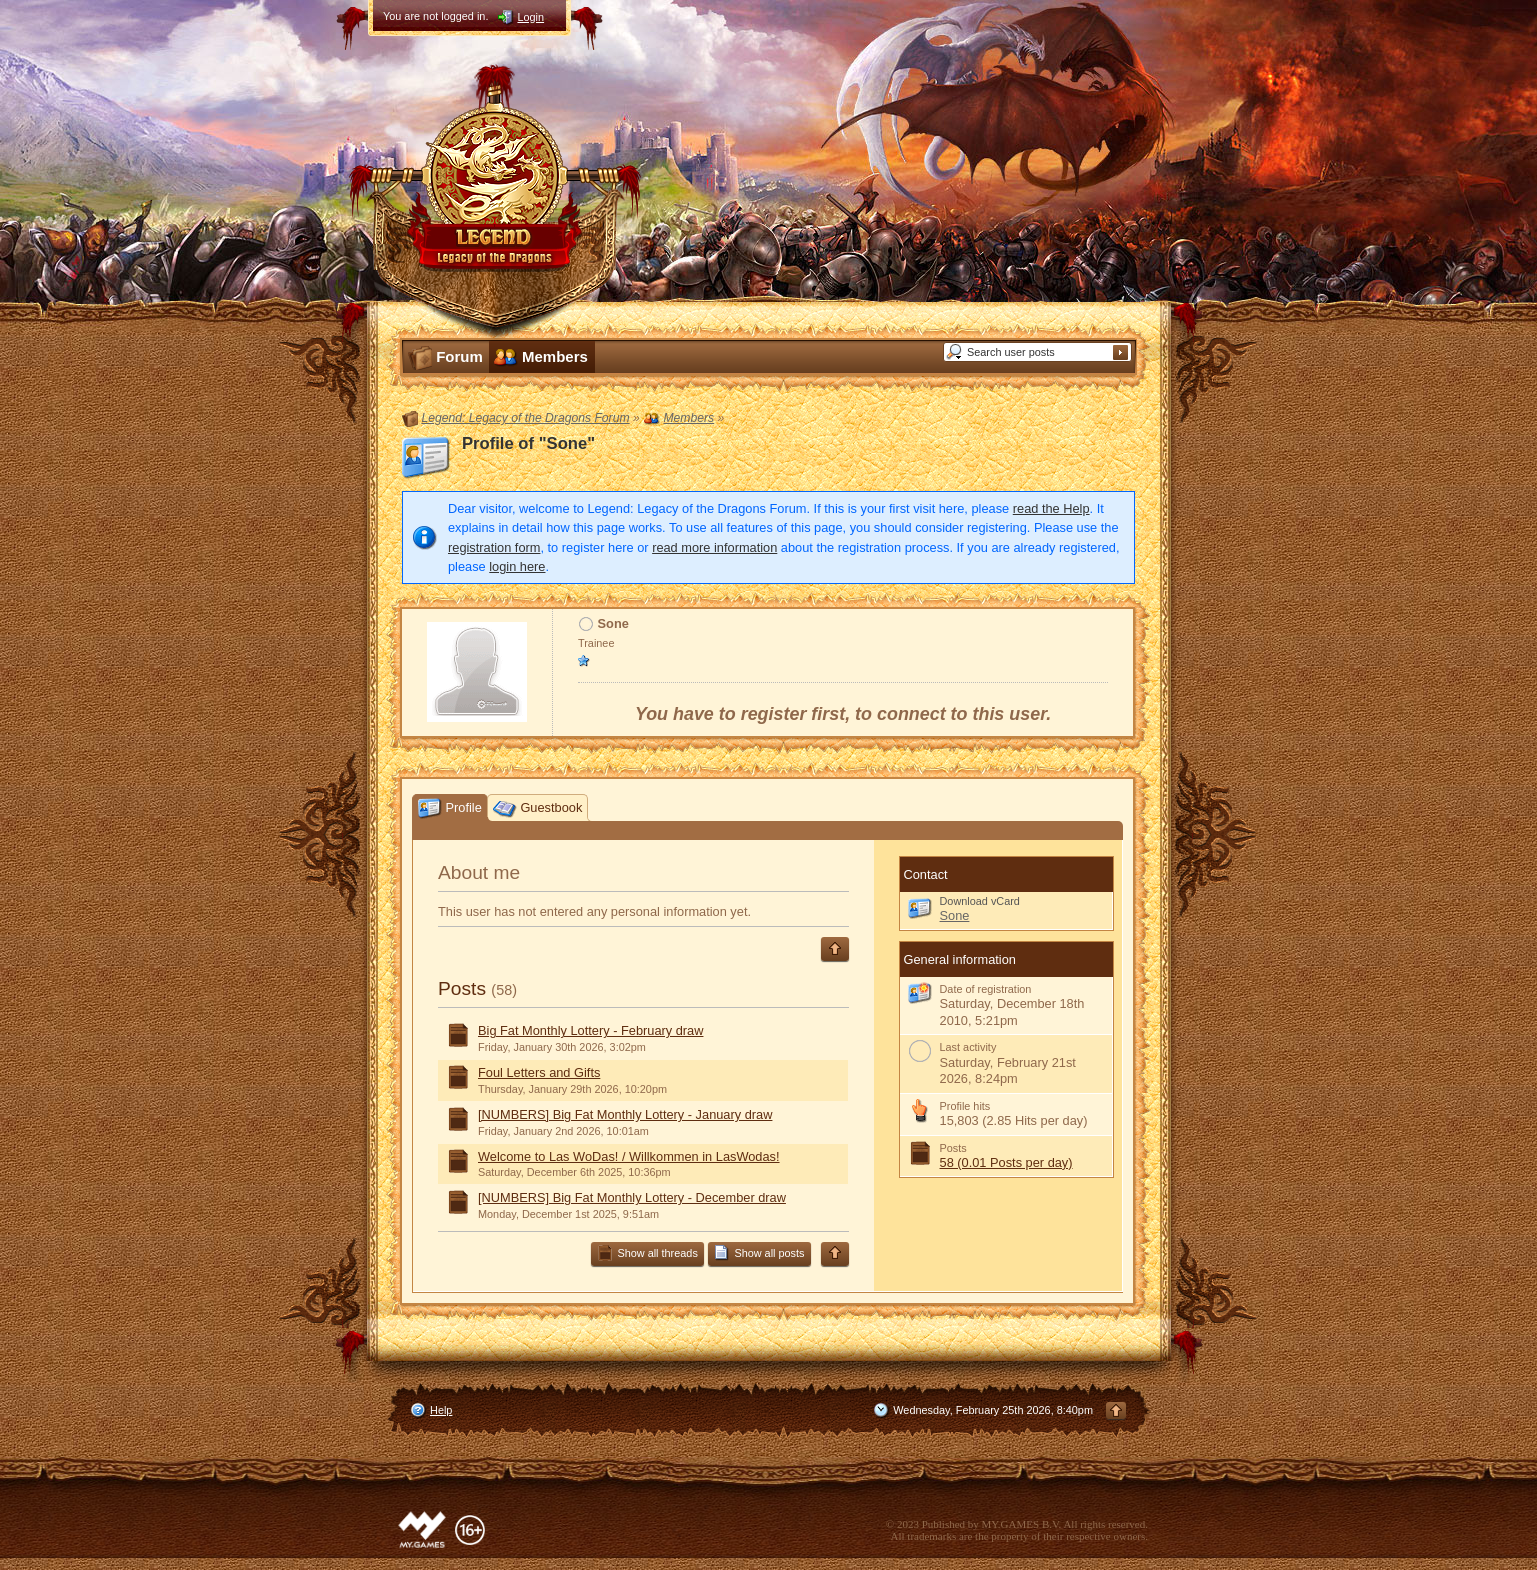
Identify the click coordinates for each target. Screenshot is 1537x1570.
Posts (462, 988)
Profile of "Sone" (528, 443)
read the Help (1051, 508)
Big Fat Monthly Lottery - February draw (590, 1030)
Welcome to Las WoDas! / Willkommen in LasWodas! (629, 1156)
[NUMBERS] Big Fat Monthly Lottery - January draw (625, 1114)
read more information (714, 547)
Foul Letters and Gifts (539, 1072)
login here (517, 566)
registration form (494, 547)
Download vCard (980, 901)
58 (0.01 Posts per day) (1006, 1162)
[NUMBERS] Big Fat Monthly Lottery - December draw (632, 1197)
